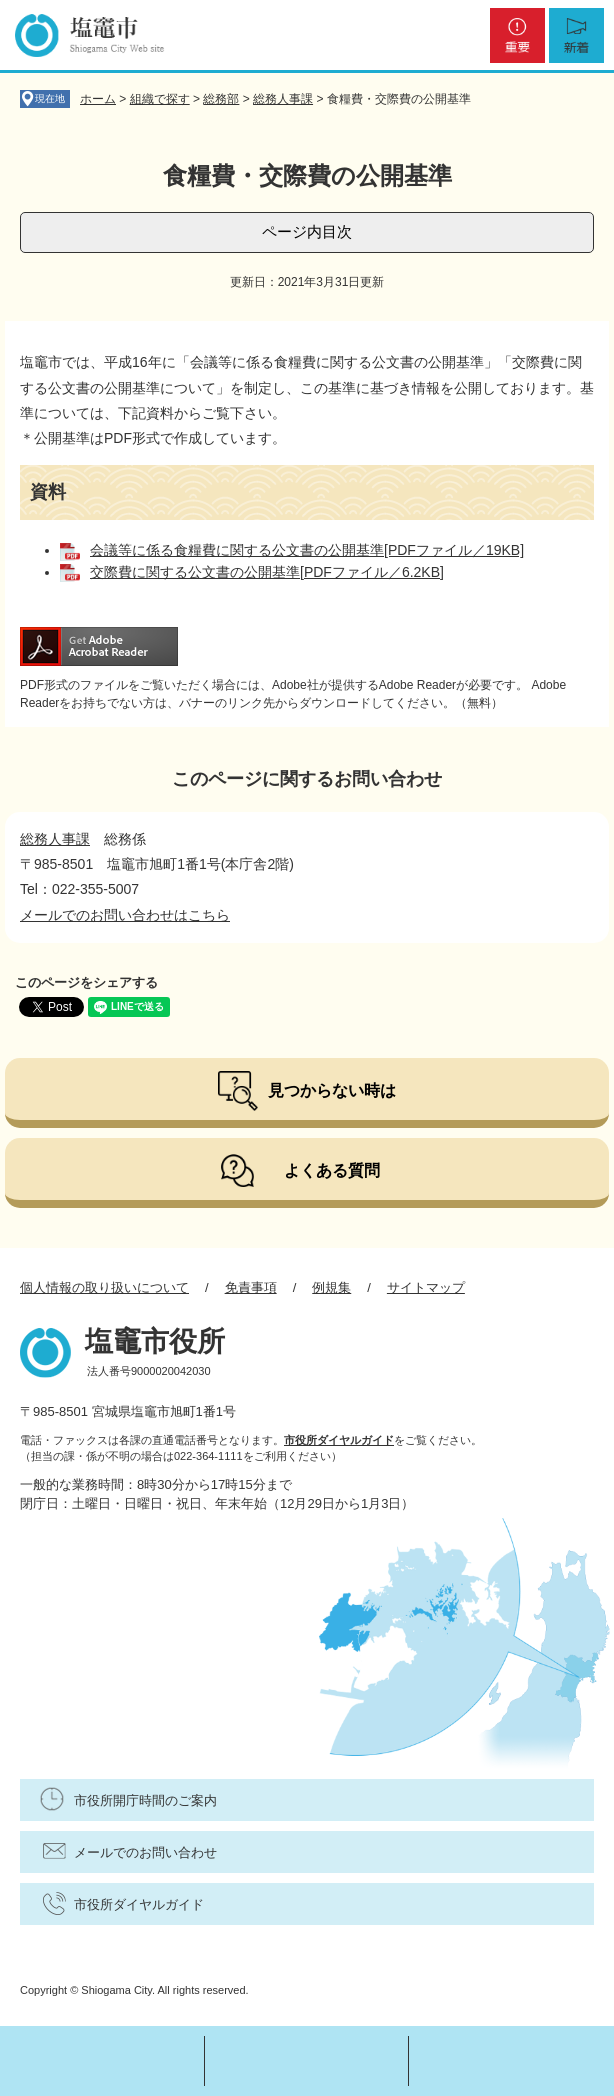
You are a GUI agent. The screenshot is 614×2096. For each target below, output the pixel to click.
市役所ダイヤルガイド (339, 1440)
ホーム (98, 99)
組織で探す (160, 99)
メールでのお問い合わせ (145, 1852)
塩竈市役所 (155, 1341)
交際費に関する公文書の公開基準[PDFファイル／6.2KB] (267, 572)
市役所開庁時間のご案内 (145, 1800)
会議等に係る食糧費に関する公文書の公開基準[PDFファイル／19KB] (307, 550)
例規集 (331, 1287)
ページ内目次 (307, 231)
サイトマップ (426, 1287)
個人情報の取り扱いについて (104, 1287)
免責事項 (251, 1287)
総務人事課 (283, 99)
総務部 (221, 99)
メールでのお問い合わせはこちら (125, 915)
